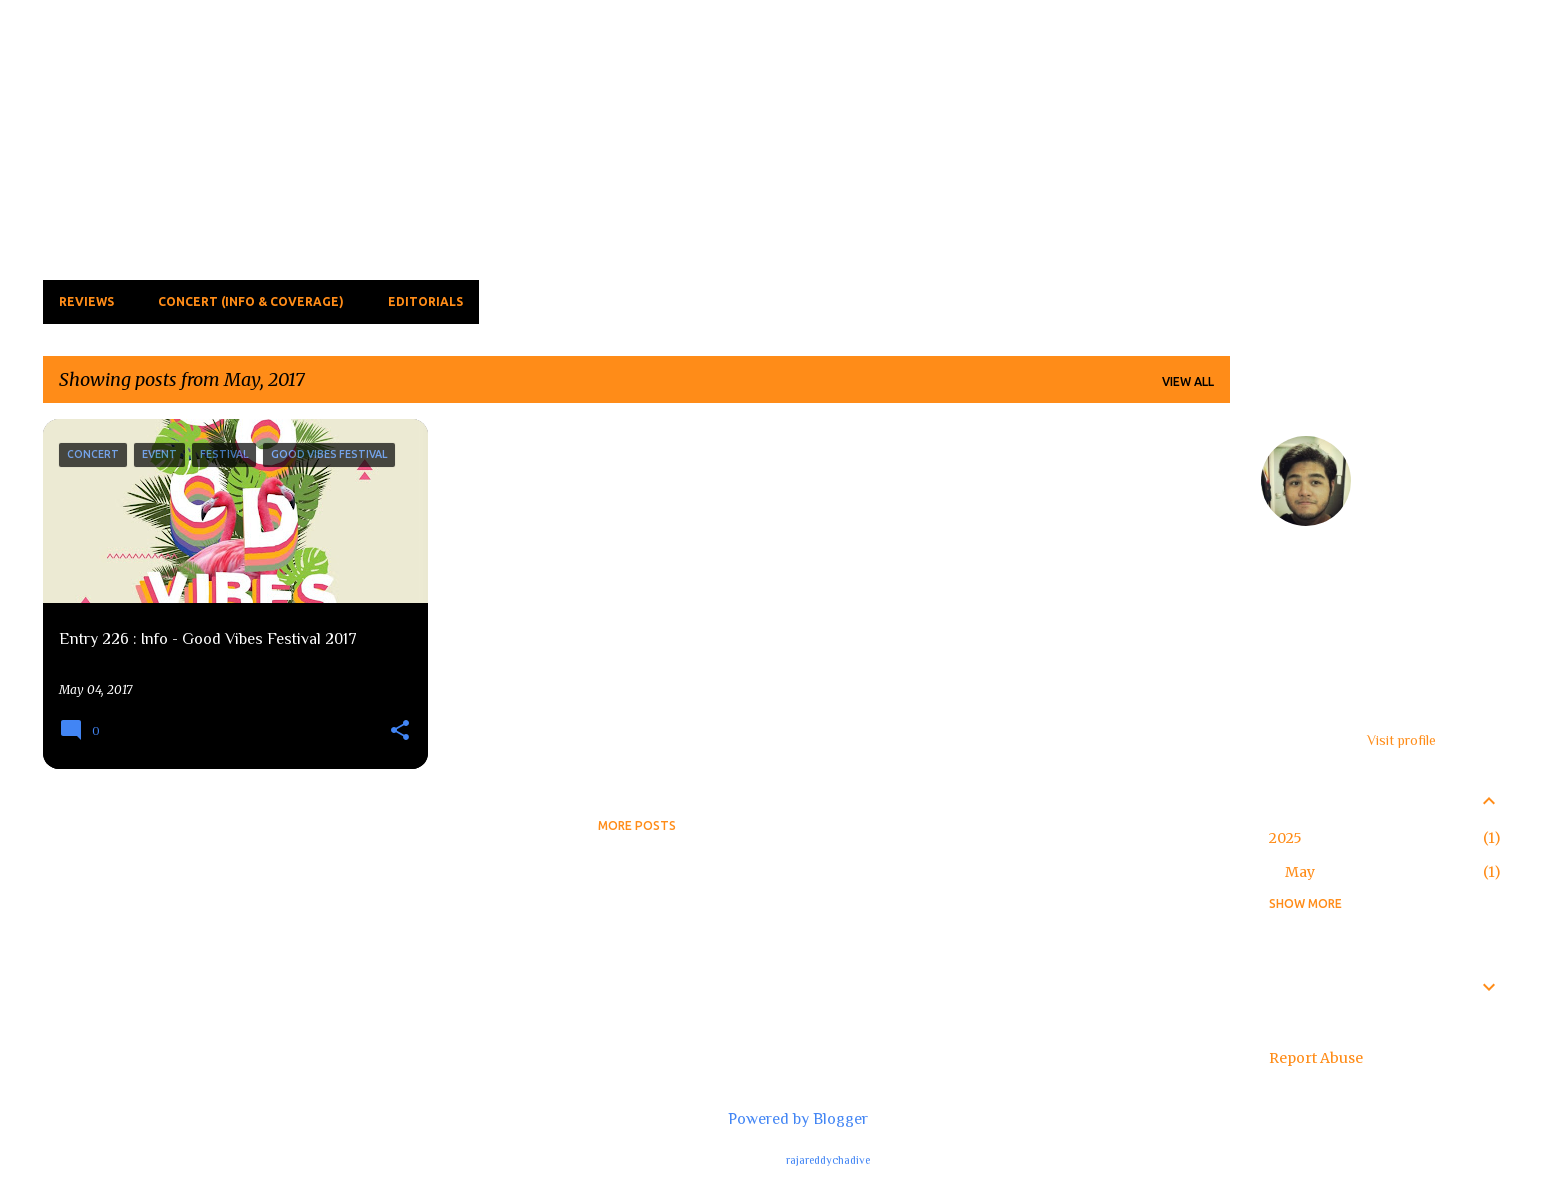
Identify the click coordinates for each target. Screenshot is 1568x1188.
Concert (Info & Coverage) (251, 301)
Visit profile (1401, 740)
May (1300, 872)
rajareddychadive (828, 1160)
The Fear (170, 75)
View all (1188, 381)
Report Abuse (1316, 1058)
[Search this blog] (1420, 64)
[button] (400, 731)
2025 (1285, 838)
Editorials (425, 301)
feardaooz (1406, 446)
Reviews (86, 301)
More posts (637, 825)
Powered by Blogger (784, 1119)
